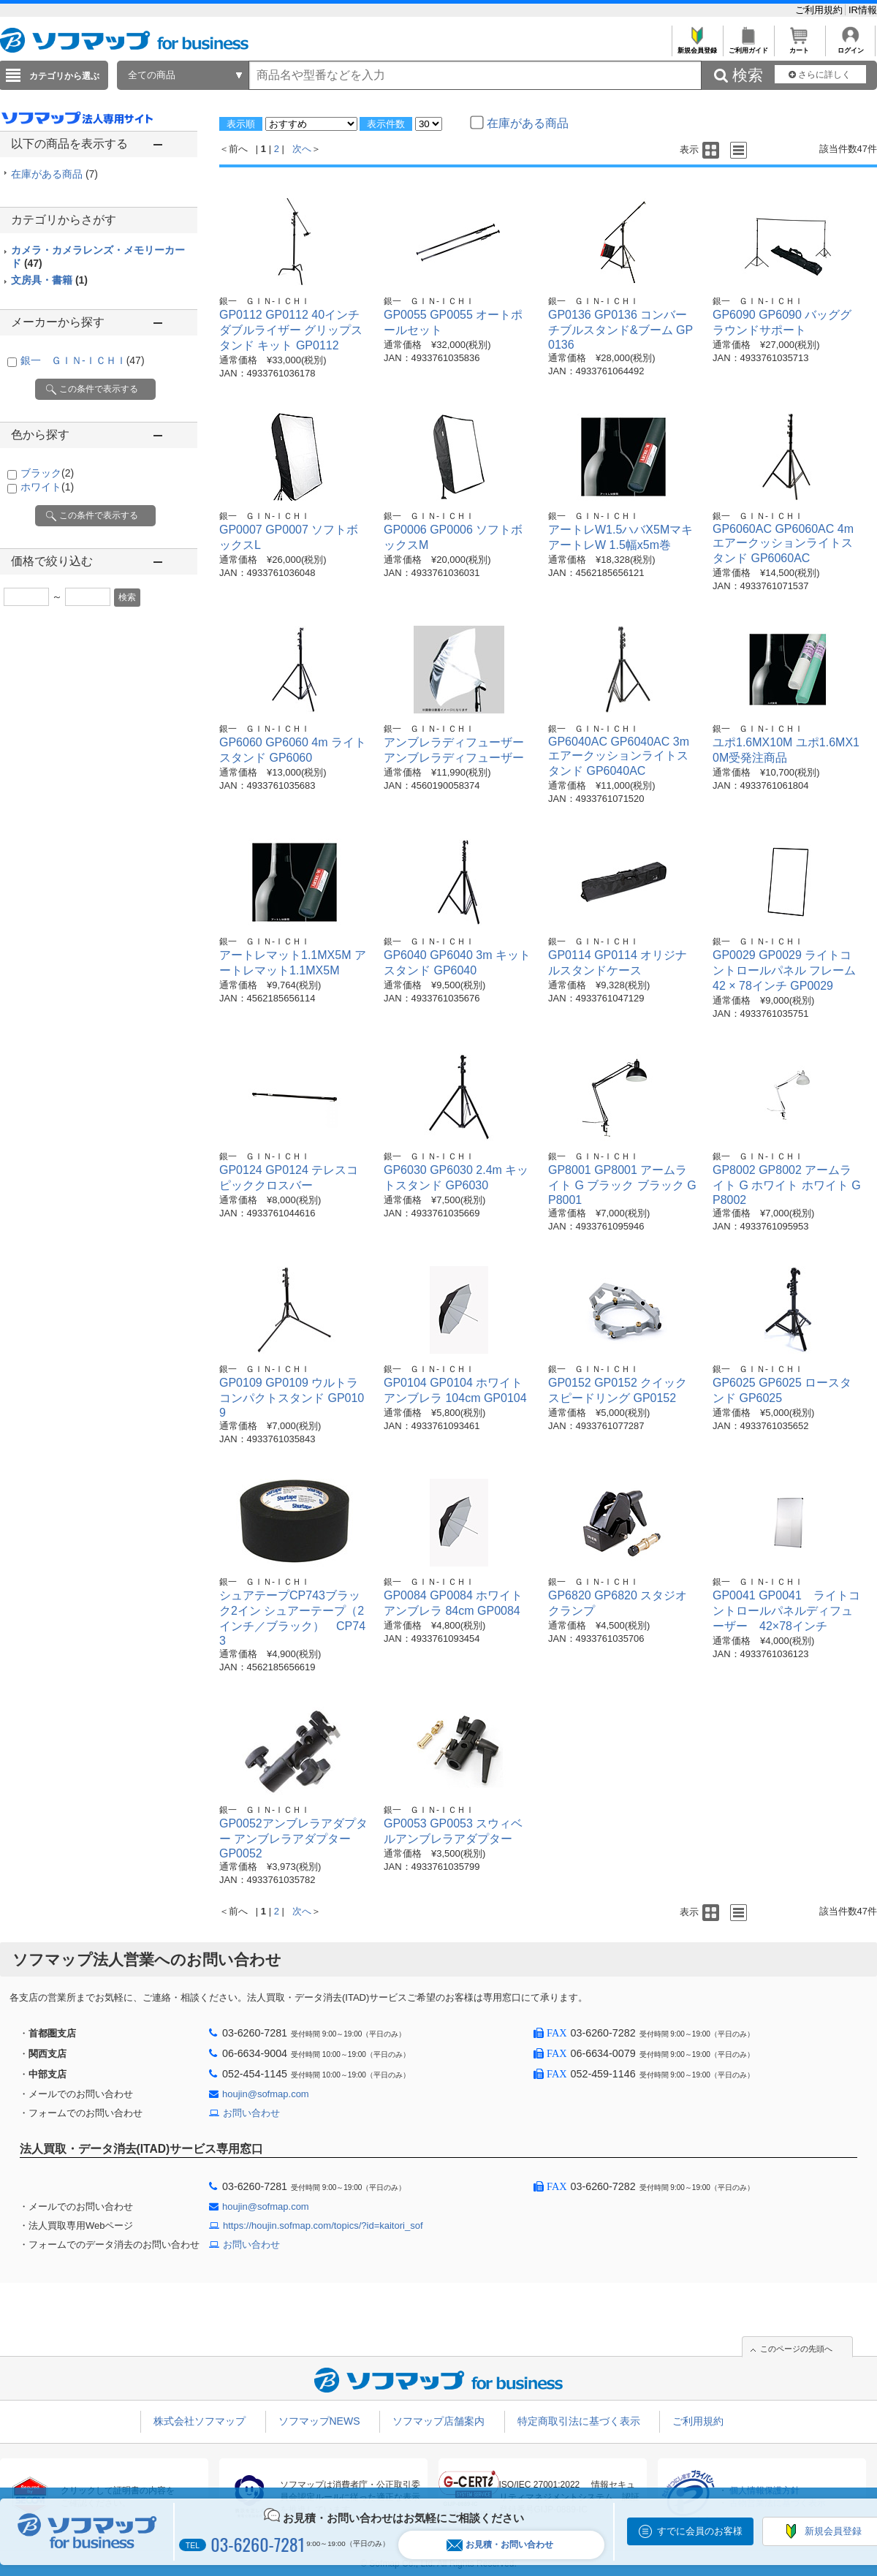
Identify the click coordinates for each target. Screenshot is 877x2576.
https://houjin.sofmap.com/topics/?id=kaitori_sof (323, 2225)
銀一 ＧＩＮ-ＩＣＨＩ (82, 360)
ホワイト (47, 487)
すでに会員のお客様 (700, 2531)
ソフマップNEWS (319, 2421)
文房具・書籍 (49, 280)
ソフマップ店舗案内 (438, 2421)
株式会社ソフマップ (199, 2421)
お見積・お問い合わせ (500, 2544)
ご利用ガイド (748, 46)
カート (799, 46)
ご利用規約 (820, 9)
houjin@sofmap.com (265, 2093)
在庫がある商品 (54, 174)
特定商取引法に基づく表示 (578, 2421)
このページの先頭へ (796, 2348)
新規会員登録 (697, 46)
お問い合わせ (251, 2112)
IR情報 (862, 9)
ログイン (850, 46)
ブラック (47, 473)
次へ (301, 148)
